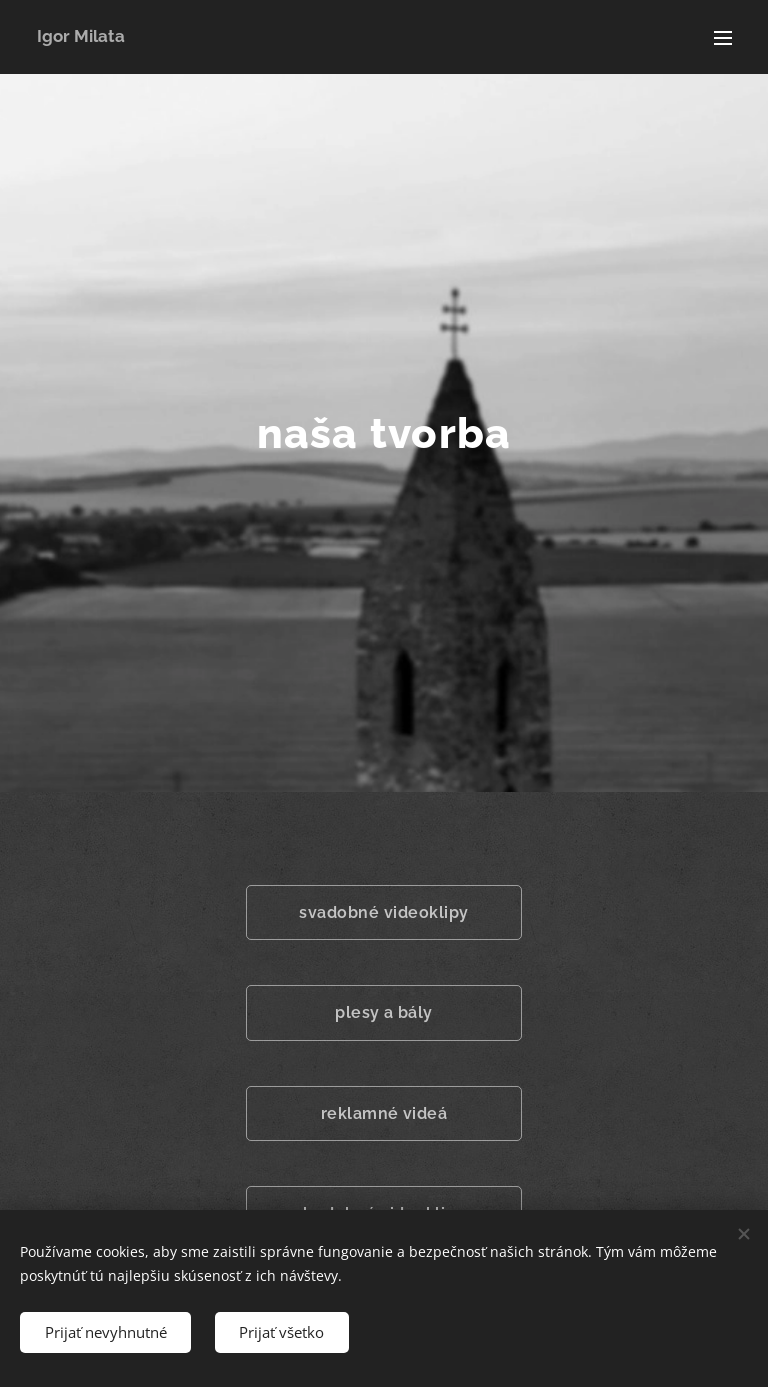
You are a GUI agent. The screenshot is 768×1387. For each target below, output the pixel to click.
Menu (723, 38)
